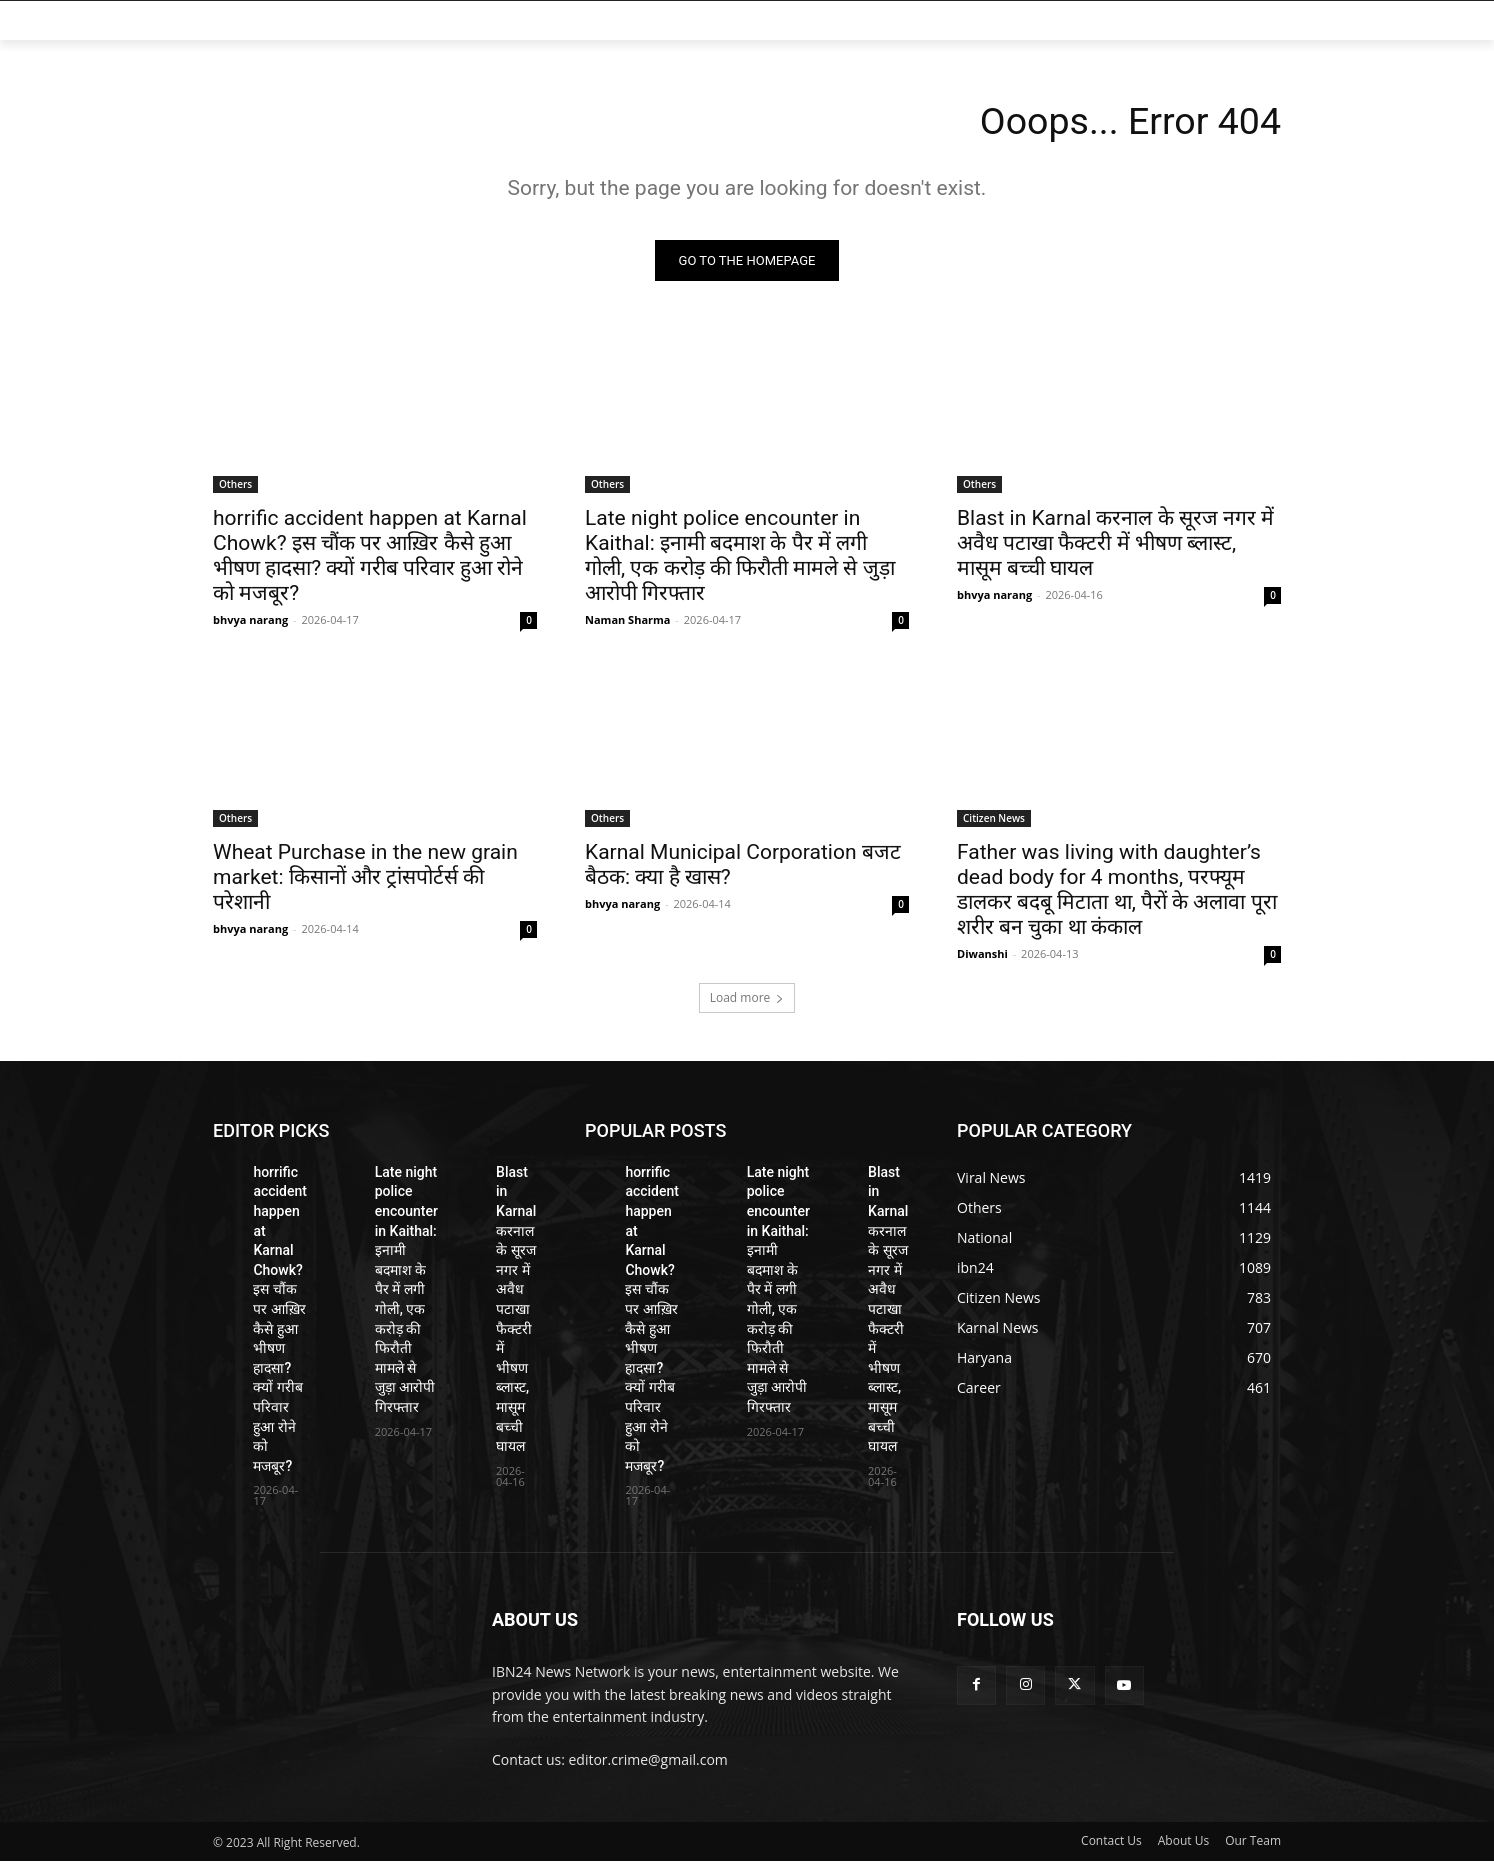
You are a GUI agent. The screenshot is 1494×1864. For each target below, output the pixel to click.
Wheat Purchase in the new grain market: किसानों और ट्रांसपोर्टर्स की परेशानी (365, 880)
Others (235, 487)
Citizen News (994, 821)
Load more (747, 1000)
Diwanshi (982, 956)
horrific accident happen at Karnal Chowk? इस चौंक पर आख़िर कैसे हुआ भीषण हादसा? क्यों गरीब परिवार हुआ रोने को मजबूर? (370, 558)
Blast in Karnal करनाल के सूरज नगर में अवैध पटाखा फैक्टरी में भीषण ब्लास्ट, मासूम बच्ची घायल (1115, 546)
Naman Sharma (628, 622)
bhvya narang (250, 622)
